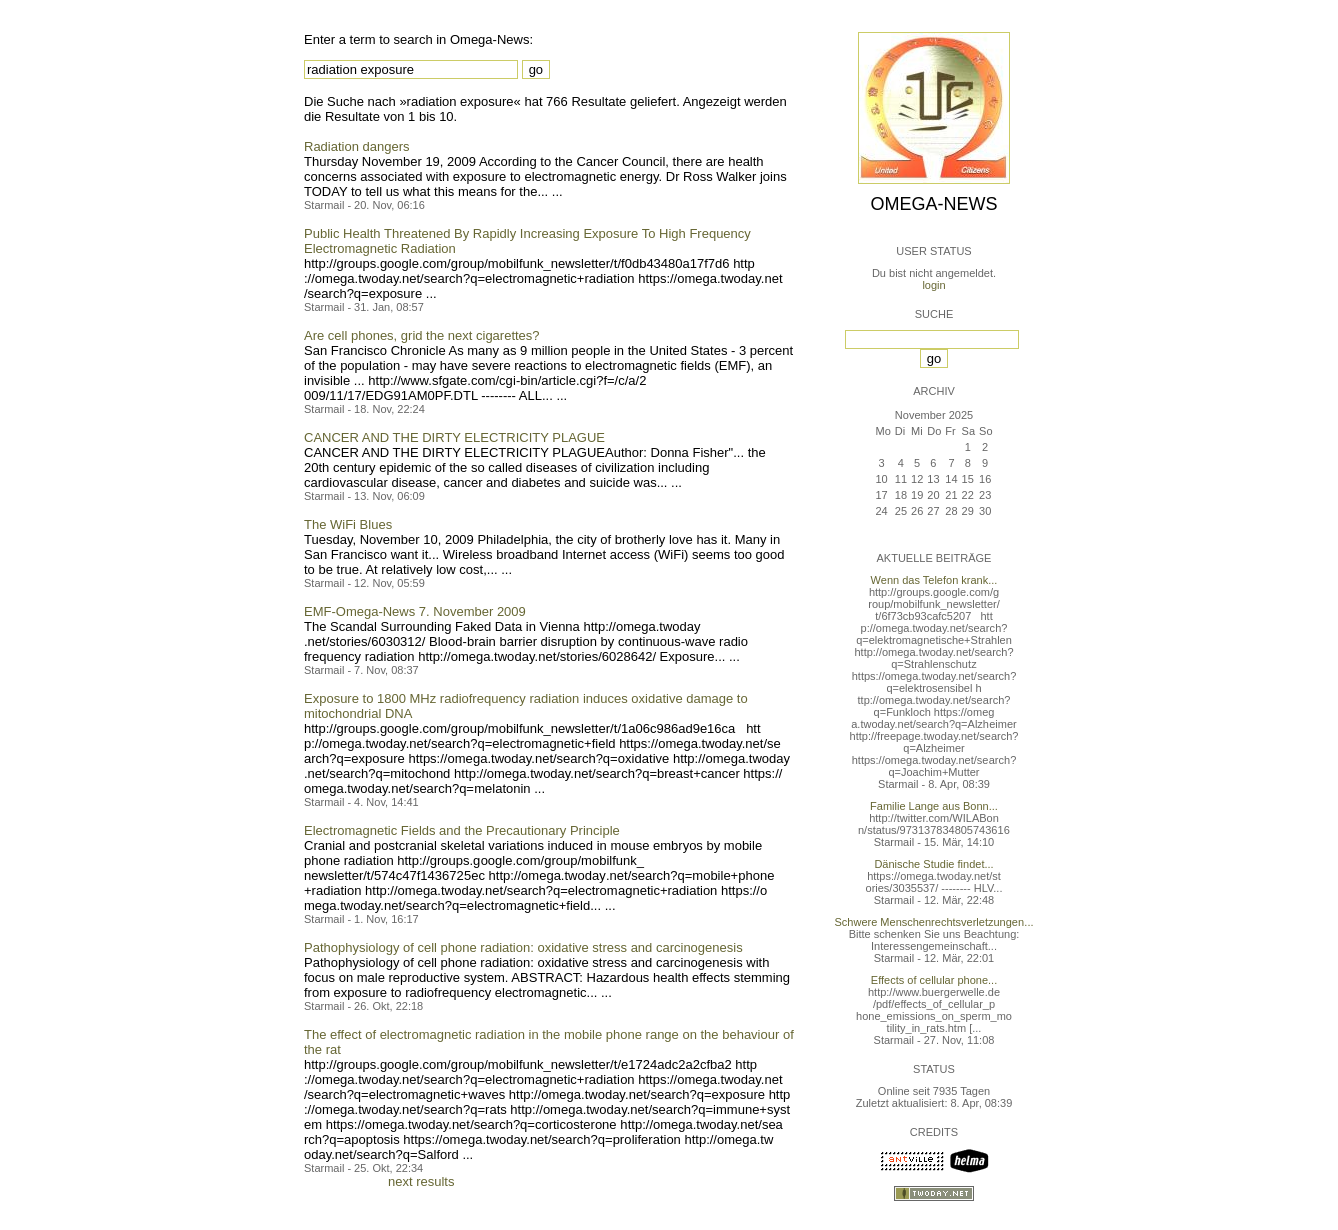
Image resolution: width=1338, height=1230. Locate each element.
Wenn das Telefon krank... (934, 580)
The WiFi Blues (348, 524)
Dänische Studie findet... (933, 864)
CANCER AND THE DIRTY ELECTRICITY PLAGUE (454, 437)
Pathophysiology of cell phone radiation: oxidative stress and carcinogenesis (523, 947)
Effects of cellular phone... (934, 980)
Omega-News (933, 204)
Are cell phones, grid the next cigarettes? (422, 335)
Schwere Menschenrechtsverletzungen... (934, 922)
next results (421, 1181)
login (933, 285)
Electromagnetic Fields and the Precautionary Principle (462, 830)
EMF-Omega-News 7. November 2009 (415, 611)
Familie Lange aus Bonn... (934, 806)
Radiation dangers (357, 146)
